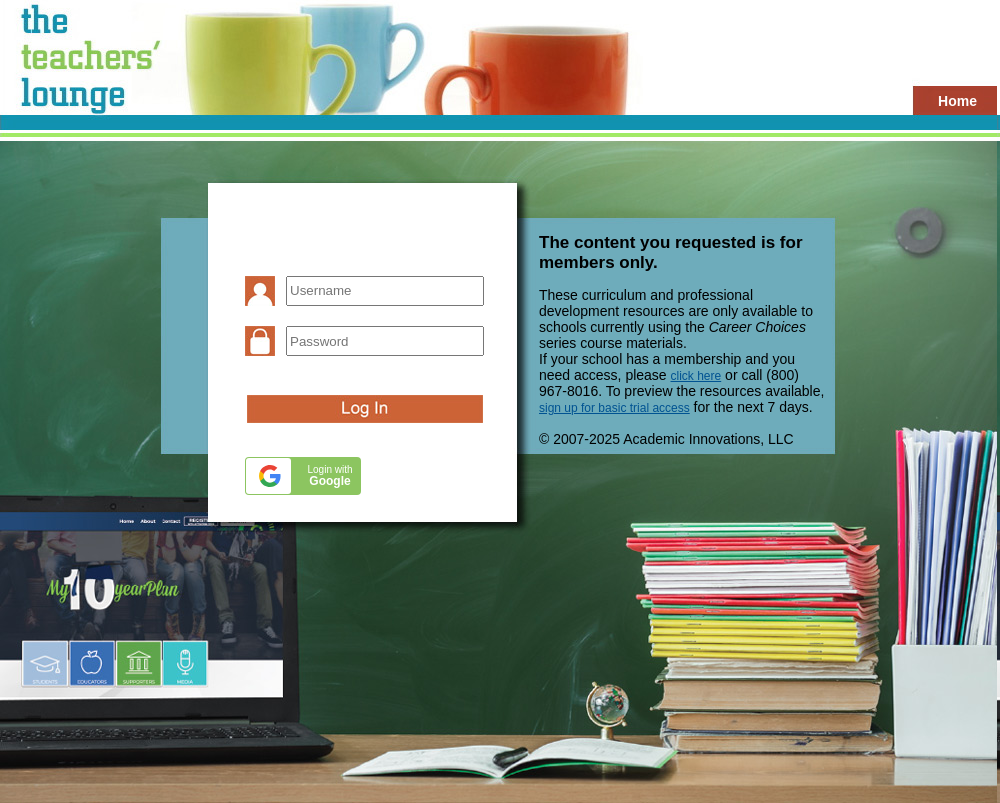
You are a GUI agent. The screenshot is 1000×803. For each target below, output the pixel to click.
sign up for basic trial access (614, 408)
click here (696, 376)
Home (957, 101)
